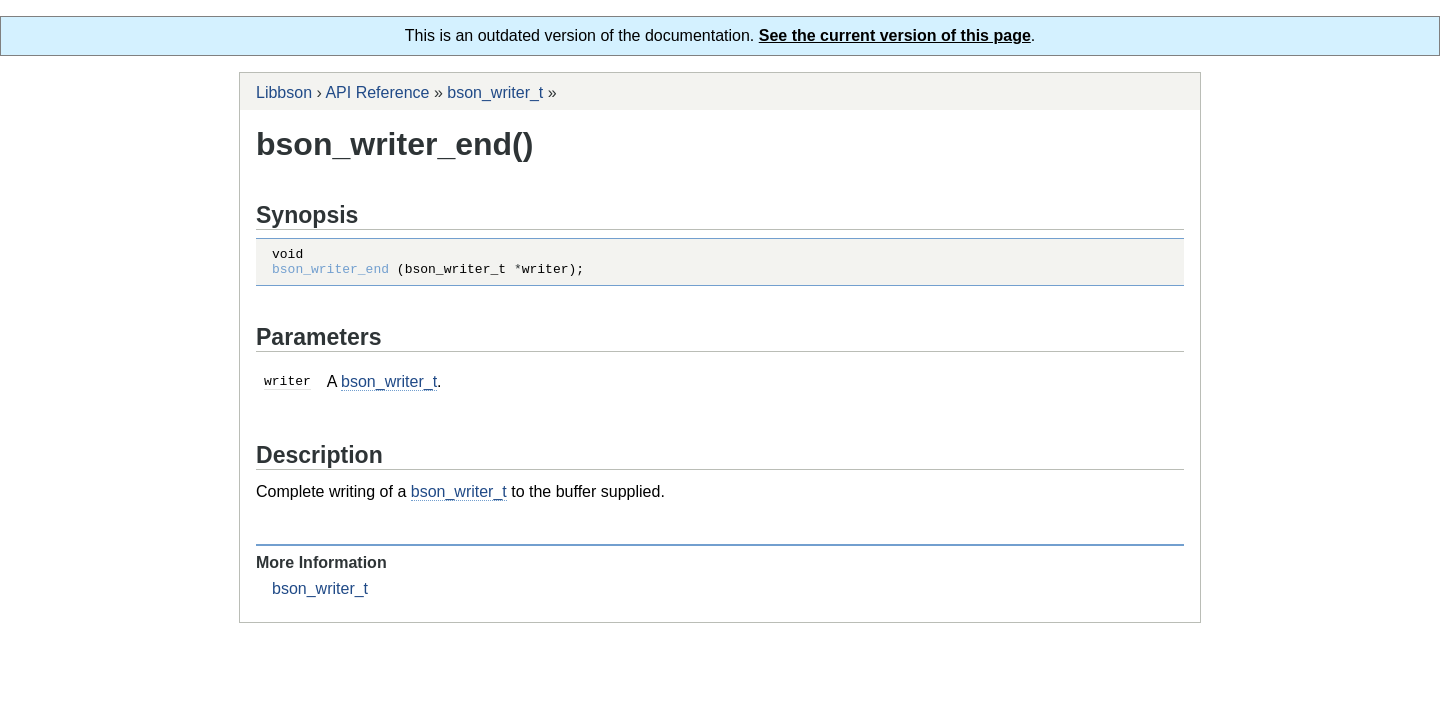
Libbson (284, 92)
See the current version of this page (895, 35)
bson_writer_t (495, 92)
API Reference (377, 92)
